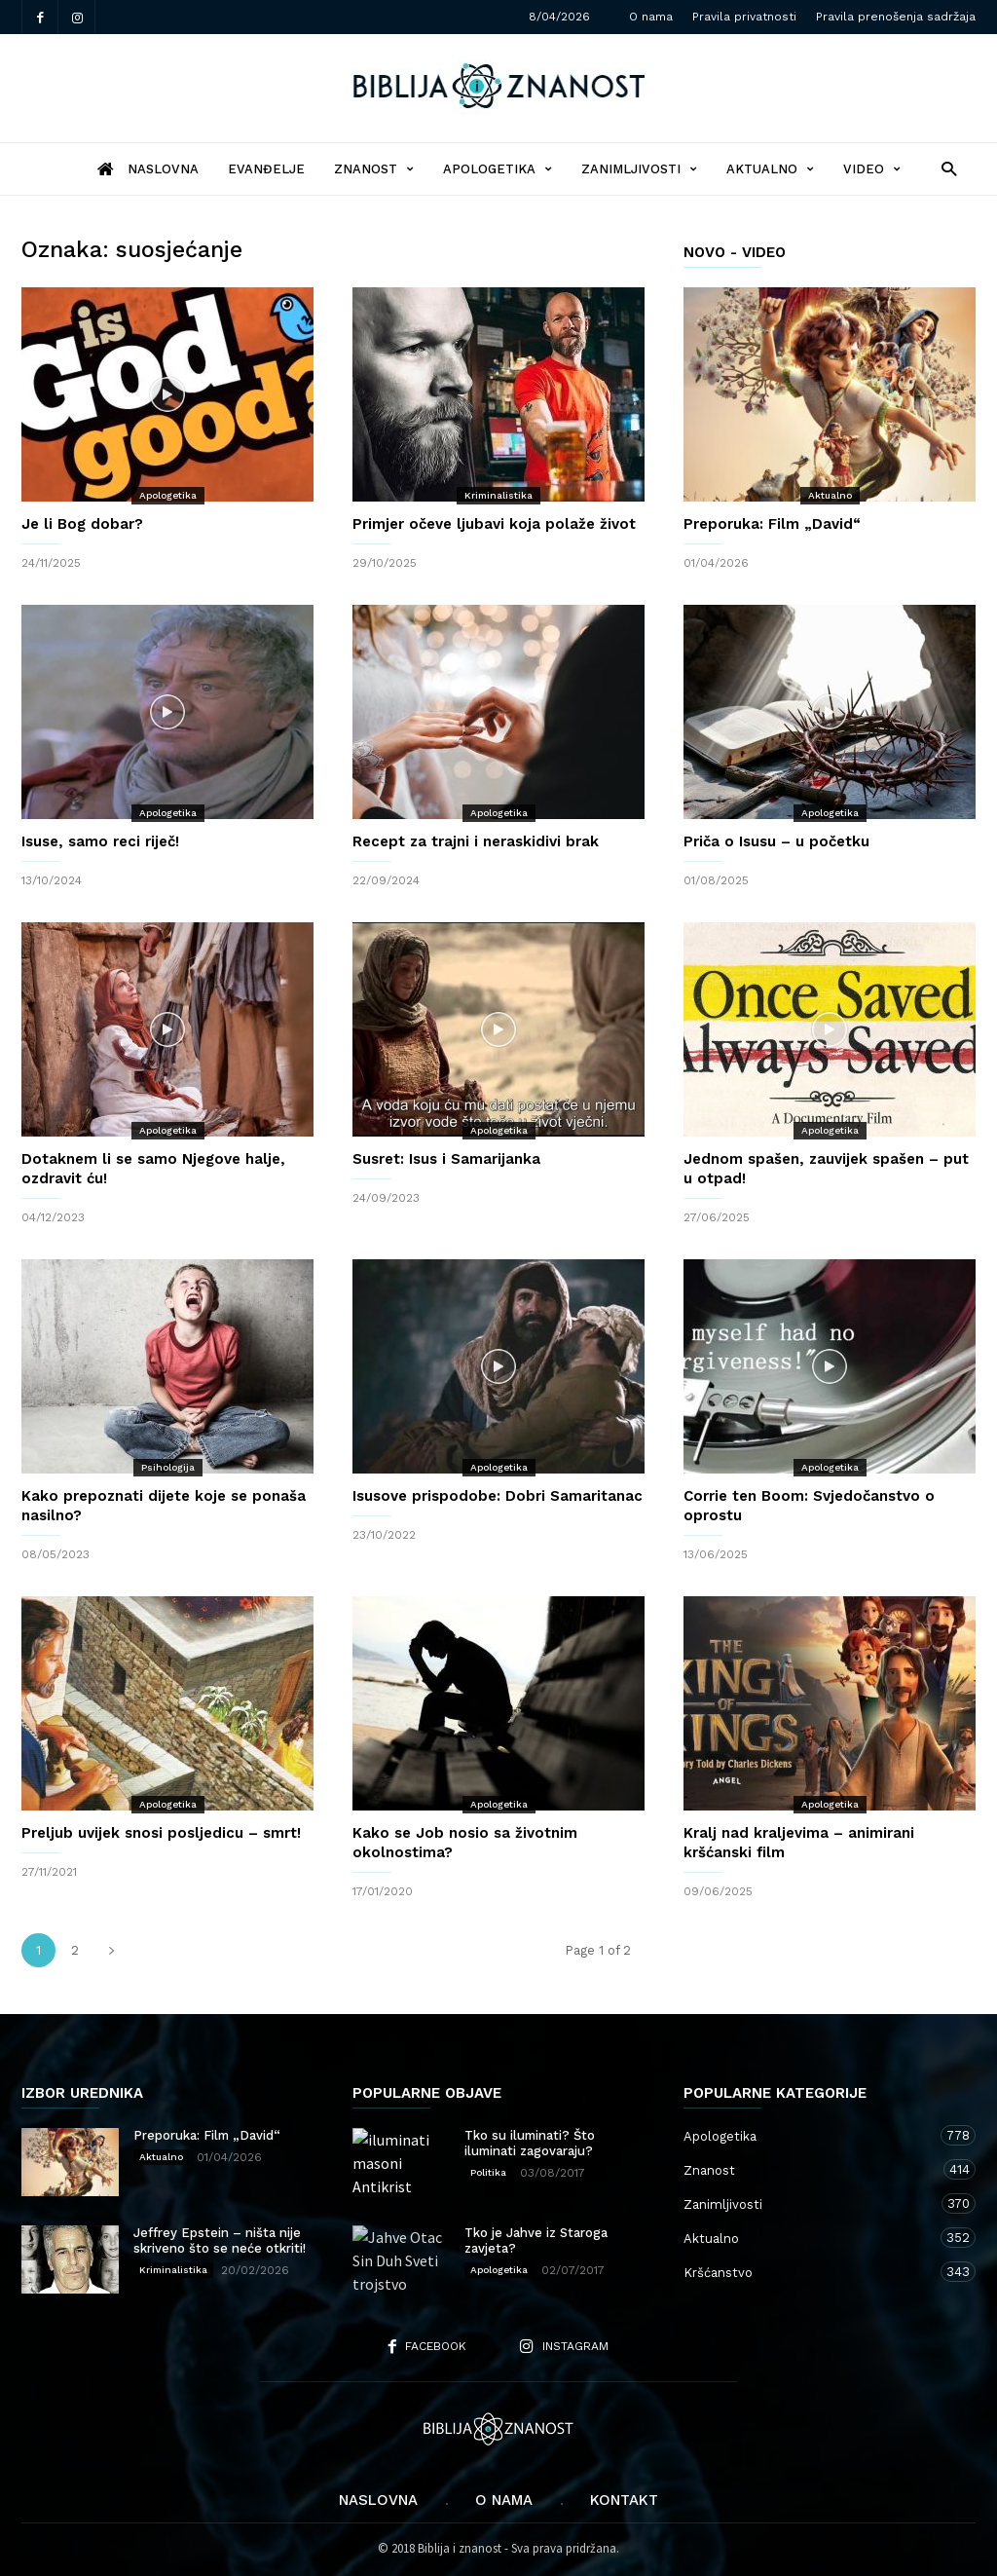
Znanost (374, 169)
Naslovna (378, 2500)
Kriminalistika (498, 495)
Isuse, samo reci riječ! (100, 841)
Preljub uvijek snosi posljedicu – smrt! (161, 1833)
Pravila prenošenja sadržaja (896, 16)
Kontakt (624, 2500)
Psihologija (168, 1467)
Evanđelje (266, 169)
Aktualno (770, 169)
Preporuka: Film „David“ (772, 524)
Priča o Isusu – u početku (776, 841)
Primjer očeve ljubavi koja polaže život (494, 524)
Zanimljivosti (639, 169)
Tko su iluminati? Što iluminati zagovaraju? (529, 2143)
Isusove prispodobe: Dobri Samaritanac (497, 1496)
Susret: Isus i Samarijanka (446, 1159)
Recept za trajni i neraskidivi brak (475, 841)
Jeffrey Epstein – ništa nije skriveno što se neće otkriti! (219, 2240)
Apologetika (497, 169)
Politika (488, 2172)
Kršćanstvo (810, 2271)
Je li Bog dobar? (82, 524)
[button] (944, 168)
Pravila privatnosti (744, 16)
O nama (651, 16)
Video (872, 169)
